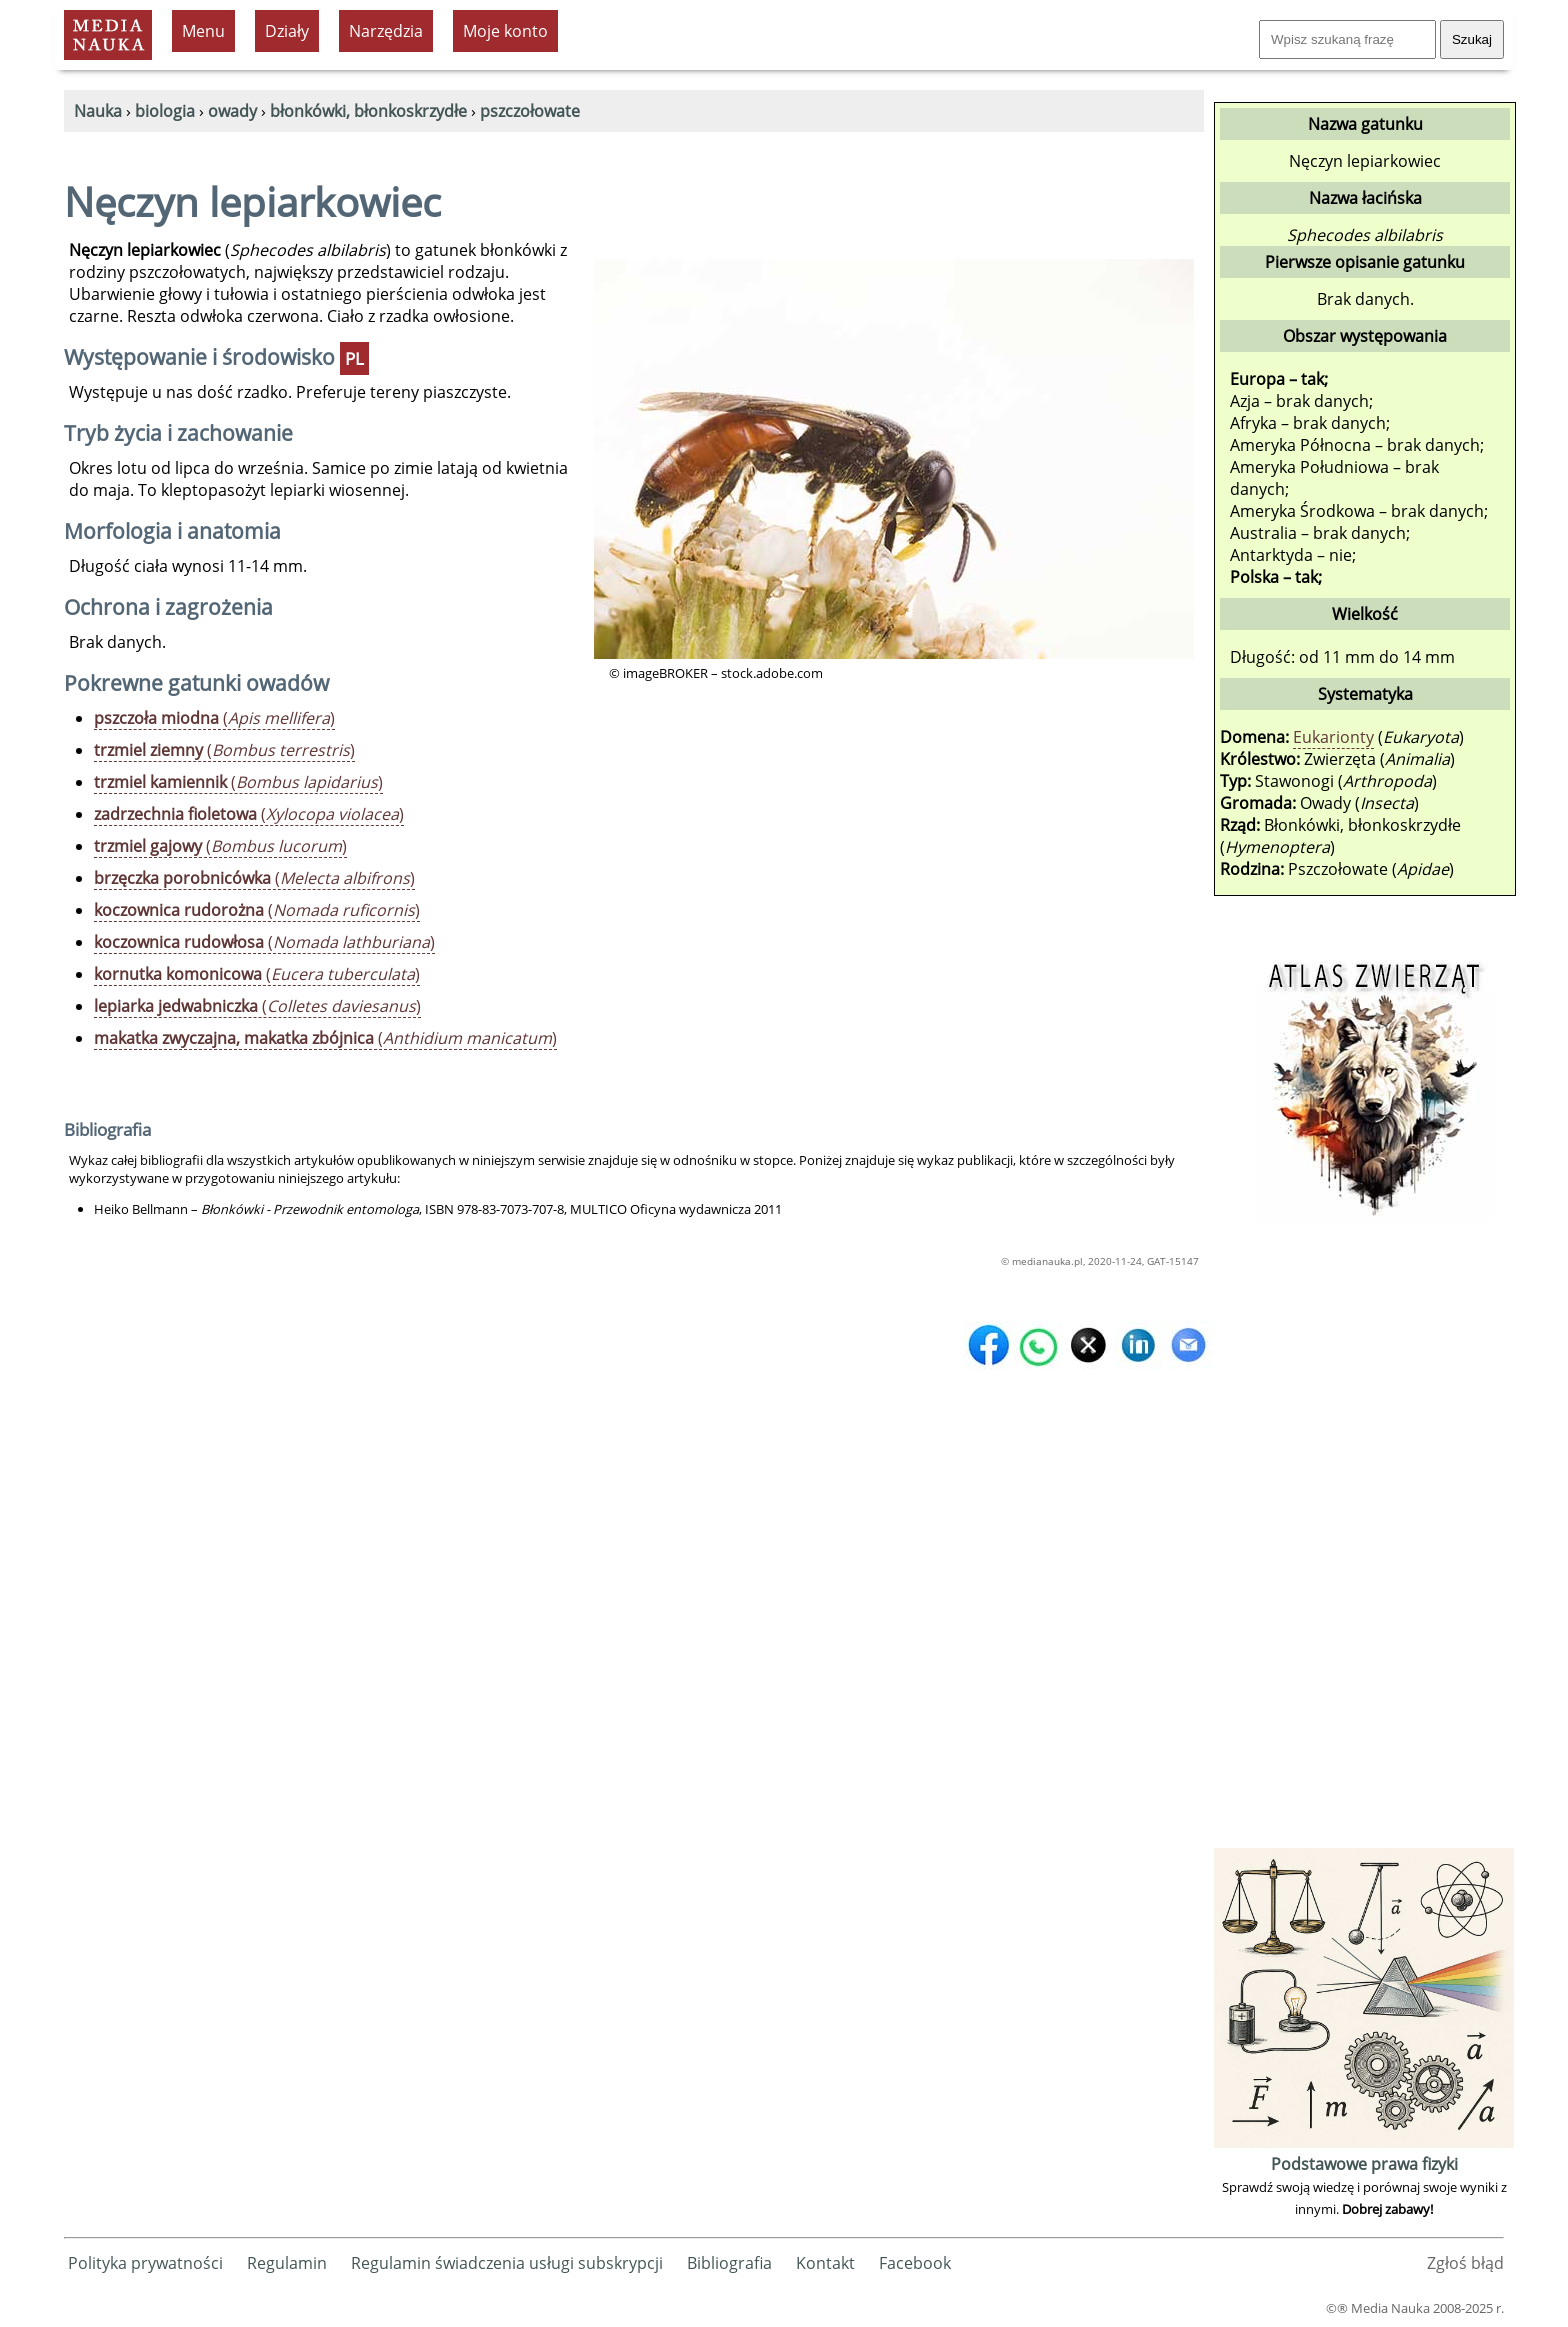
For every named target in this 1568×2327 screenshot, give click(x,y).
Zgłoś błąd (1465, 2263)
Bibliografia (729, 2263)
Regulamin (287, 2263)
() (214, 718)
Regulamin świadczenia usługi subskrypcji (507, 2263)
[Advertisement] (1364, 1543)
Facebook (915, 2263)
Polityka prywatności (145, 2263)
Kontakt (825, 2263)
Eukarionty (1333, 737)
